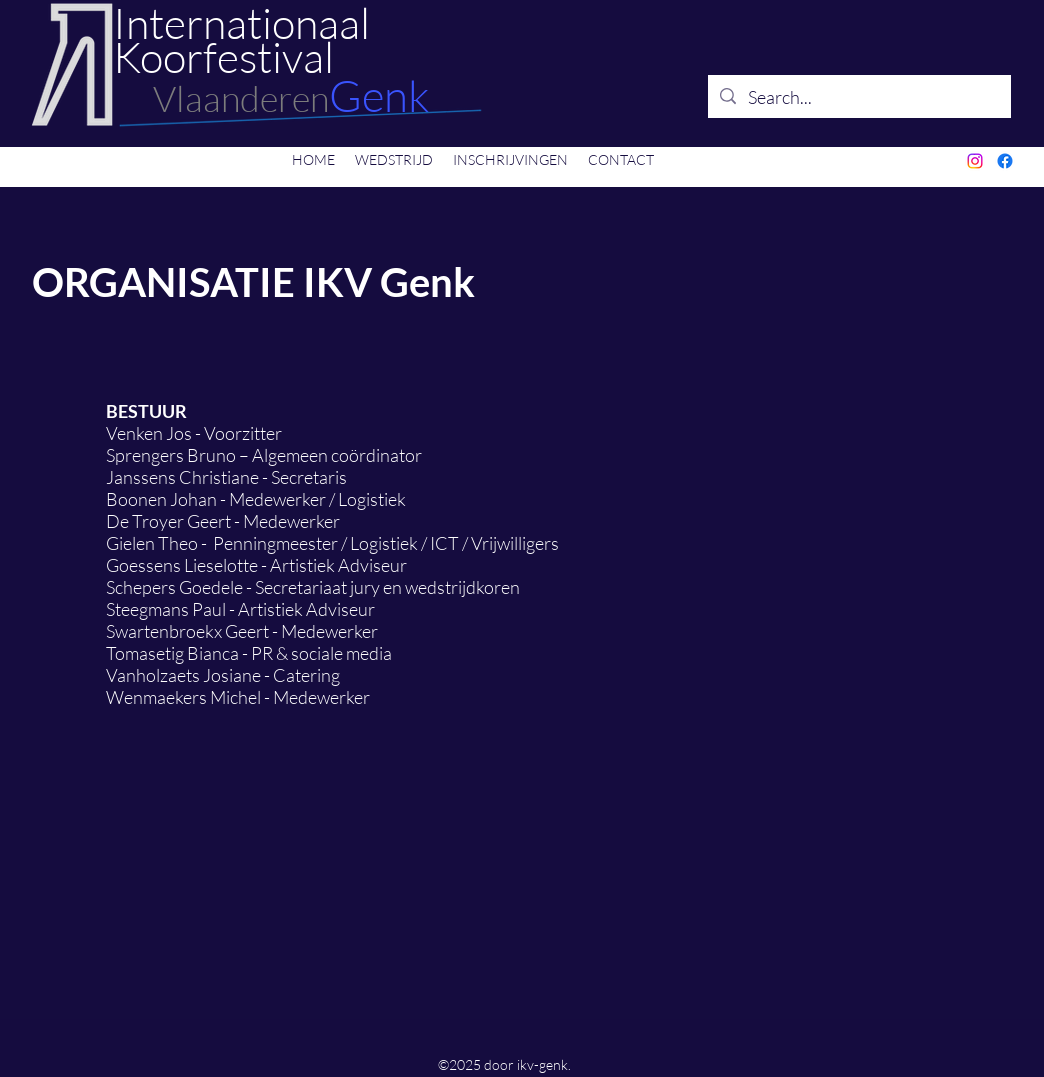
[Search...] (858, 96)
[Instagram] (975, 161)
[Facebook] (1005, 161)
